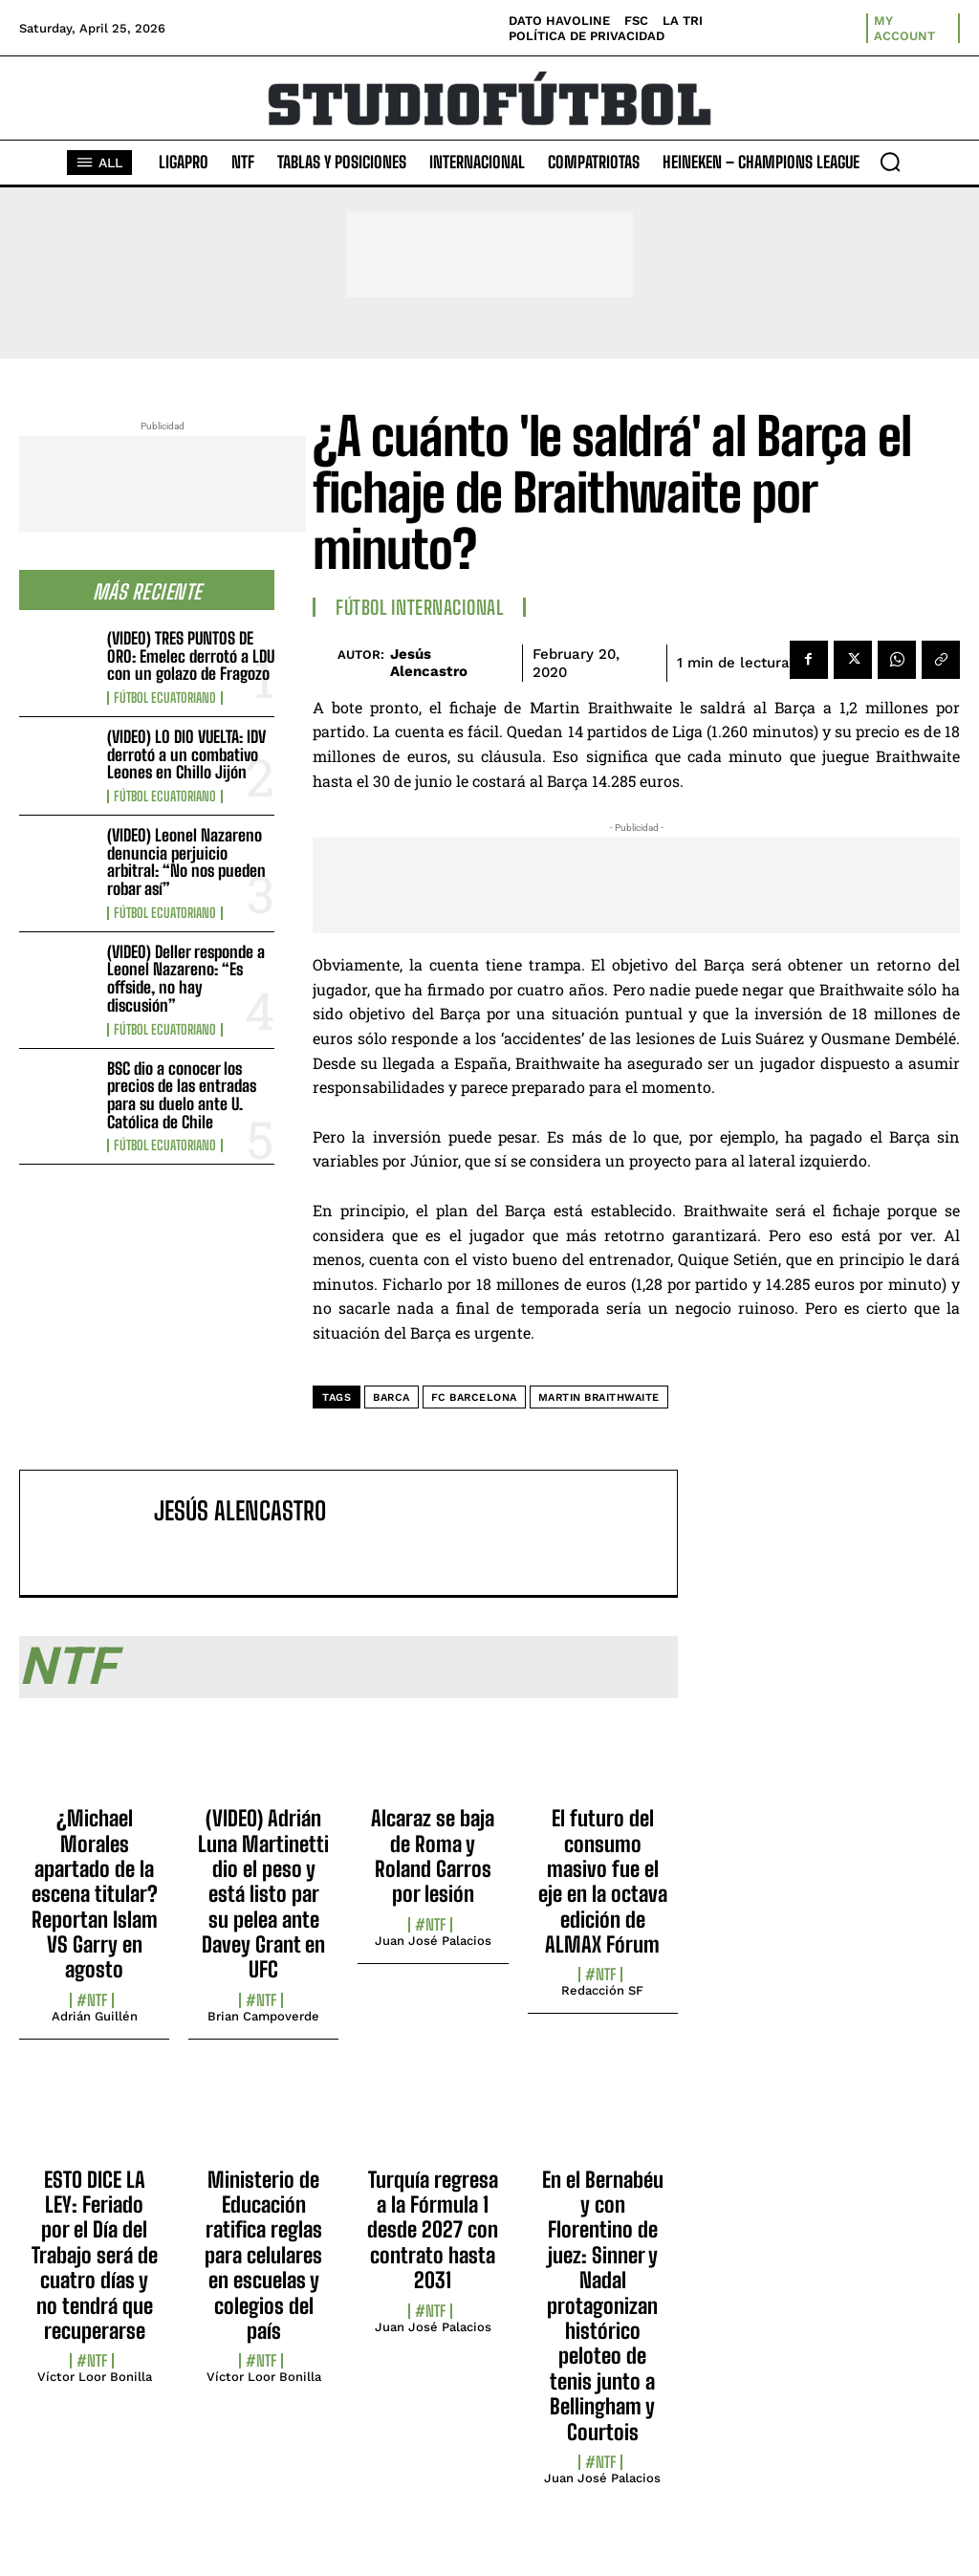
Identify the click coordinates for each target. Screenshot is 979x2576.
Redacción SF (602, 1990)
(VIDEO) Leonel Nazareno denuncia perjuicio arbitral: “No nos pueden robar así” (186, 862)
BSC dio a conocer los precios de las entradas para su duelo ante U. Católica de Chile (181, 1095)
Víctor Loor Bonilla (94, 2376)
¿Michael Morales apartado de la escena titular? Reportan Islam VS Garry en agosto (95, 1893)
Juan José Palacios (433, 1940)
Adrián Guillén (95, 2016)
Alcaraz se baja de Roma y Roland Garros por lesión (432, 1856)
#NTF (91, 2000)
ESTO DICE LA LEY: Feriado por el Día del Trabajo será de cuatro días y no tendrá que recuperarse (95, 2255)
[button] (890, 162)
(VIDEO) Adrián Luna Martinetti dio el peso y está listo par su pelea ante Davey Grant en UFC (263, 1893)
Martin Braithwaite (599, 1397)
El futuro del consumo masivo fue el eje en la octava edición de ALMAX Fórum (602, 1881)
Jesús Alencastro (429, 662)
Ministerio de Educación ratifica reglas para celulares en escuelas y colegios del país (263, 2255)
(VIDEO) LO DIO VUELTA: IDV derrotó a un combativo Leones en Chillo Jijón (186, 754)
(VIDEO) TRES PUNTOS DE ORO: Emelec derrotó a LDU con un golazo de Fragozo (190, 656)
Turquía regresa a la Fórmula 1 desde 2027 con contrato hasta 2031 (432, 2230)
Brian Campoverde (263, 2016)
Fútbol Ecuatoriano (165, 698)
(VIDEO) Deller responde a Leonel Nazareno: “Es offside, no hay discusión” (186, 978)
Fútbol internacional (419, 607)
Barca (391, 1397)
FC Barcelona (474, 1397)
